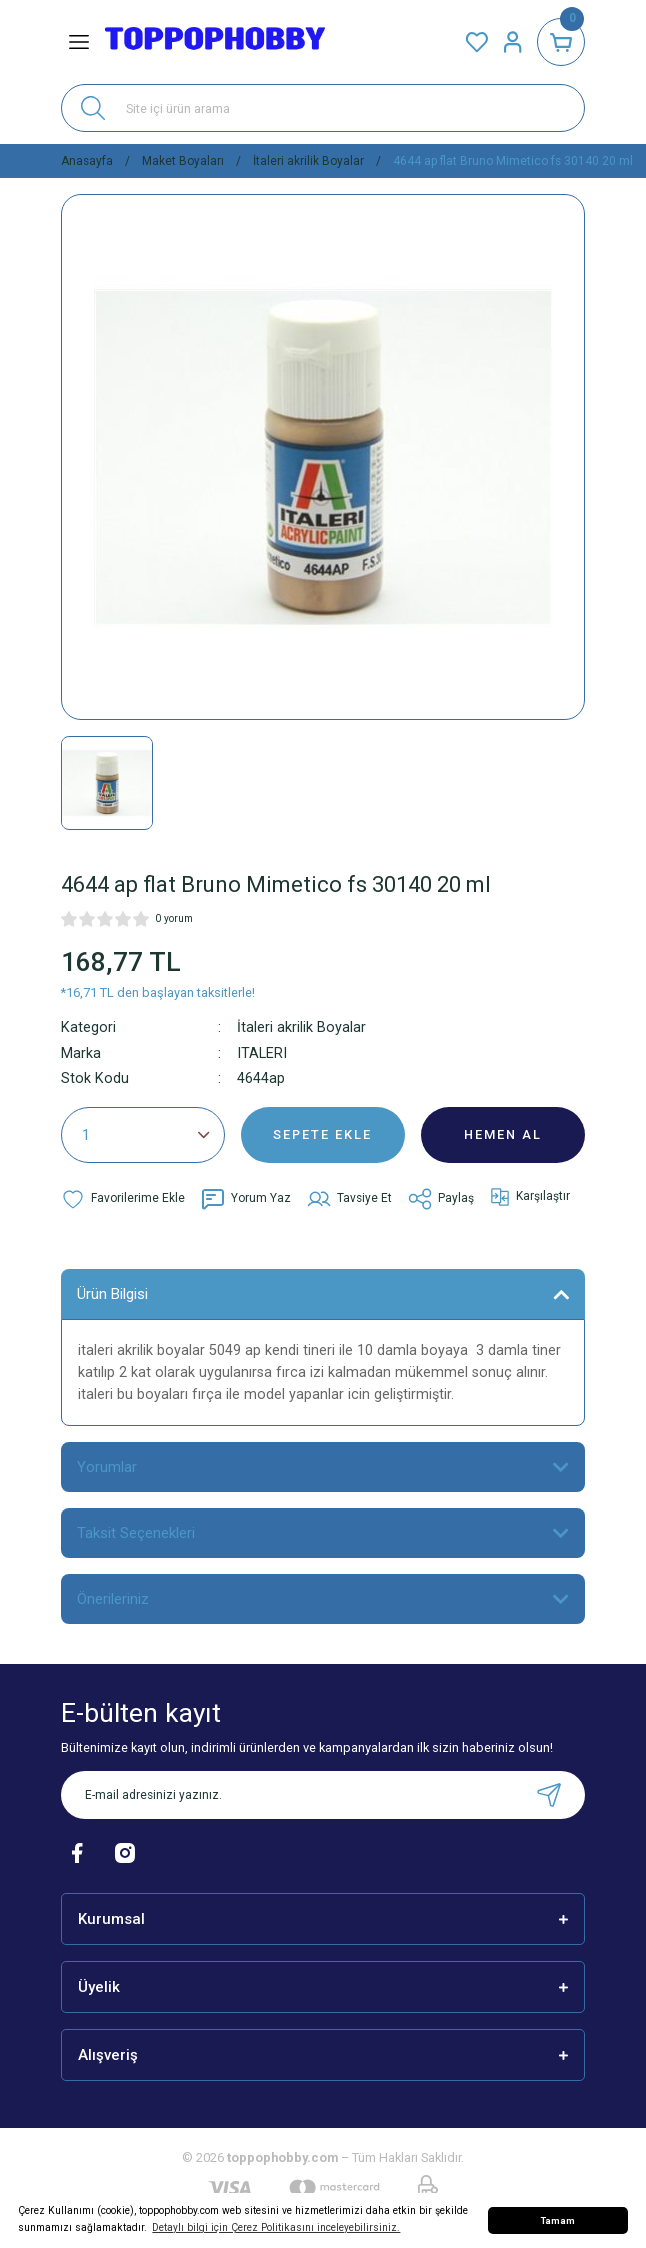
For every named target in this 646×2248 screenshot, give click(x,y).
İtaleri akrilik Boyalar (301, 1027)
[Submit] (549, 1795)
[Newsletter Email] (323, 1795)
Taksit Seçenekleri (136, 1533)
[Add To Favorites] (123, 1199)
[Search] (323, 108)
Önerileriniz (113, 1599)
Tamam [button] (558, 2220)
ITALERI (262, 1053)
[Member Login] (513, 42)
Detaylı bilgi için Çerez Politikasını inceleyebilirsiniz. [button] (276, 2227)
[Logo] (215, 42)
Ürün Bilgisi (112, 1294)
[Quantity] (143, 1135)
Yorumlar (107, 1467)
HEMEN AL (503, 1134)
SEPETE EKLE (322, 1134)
